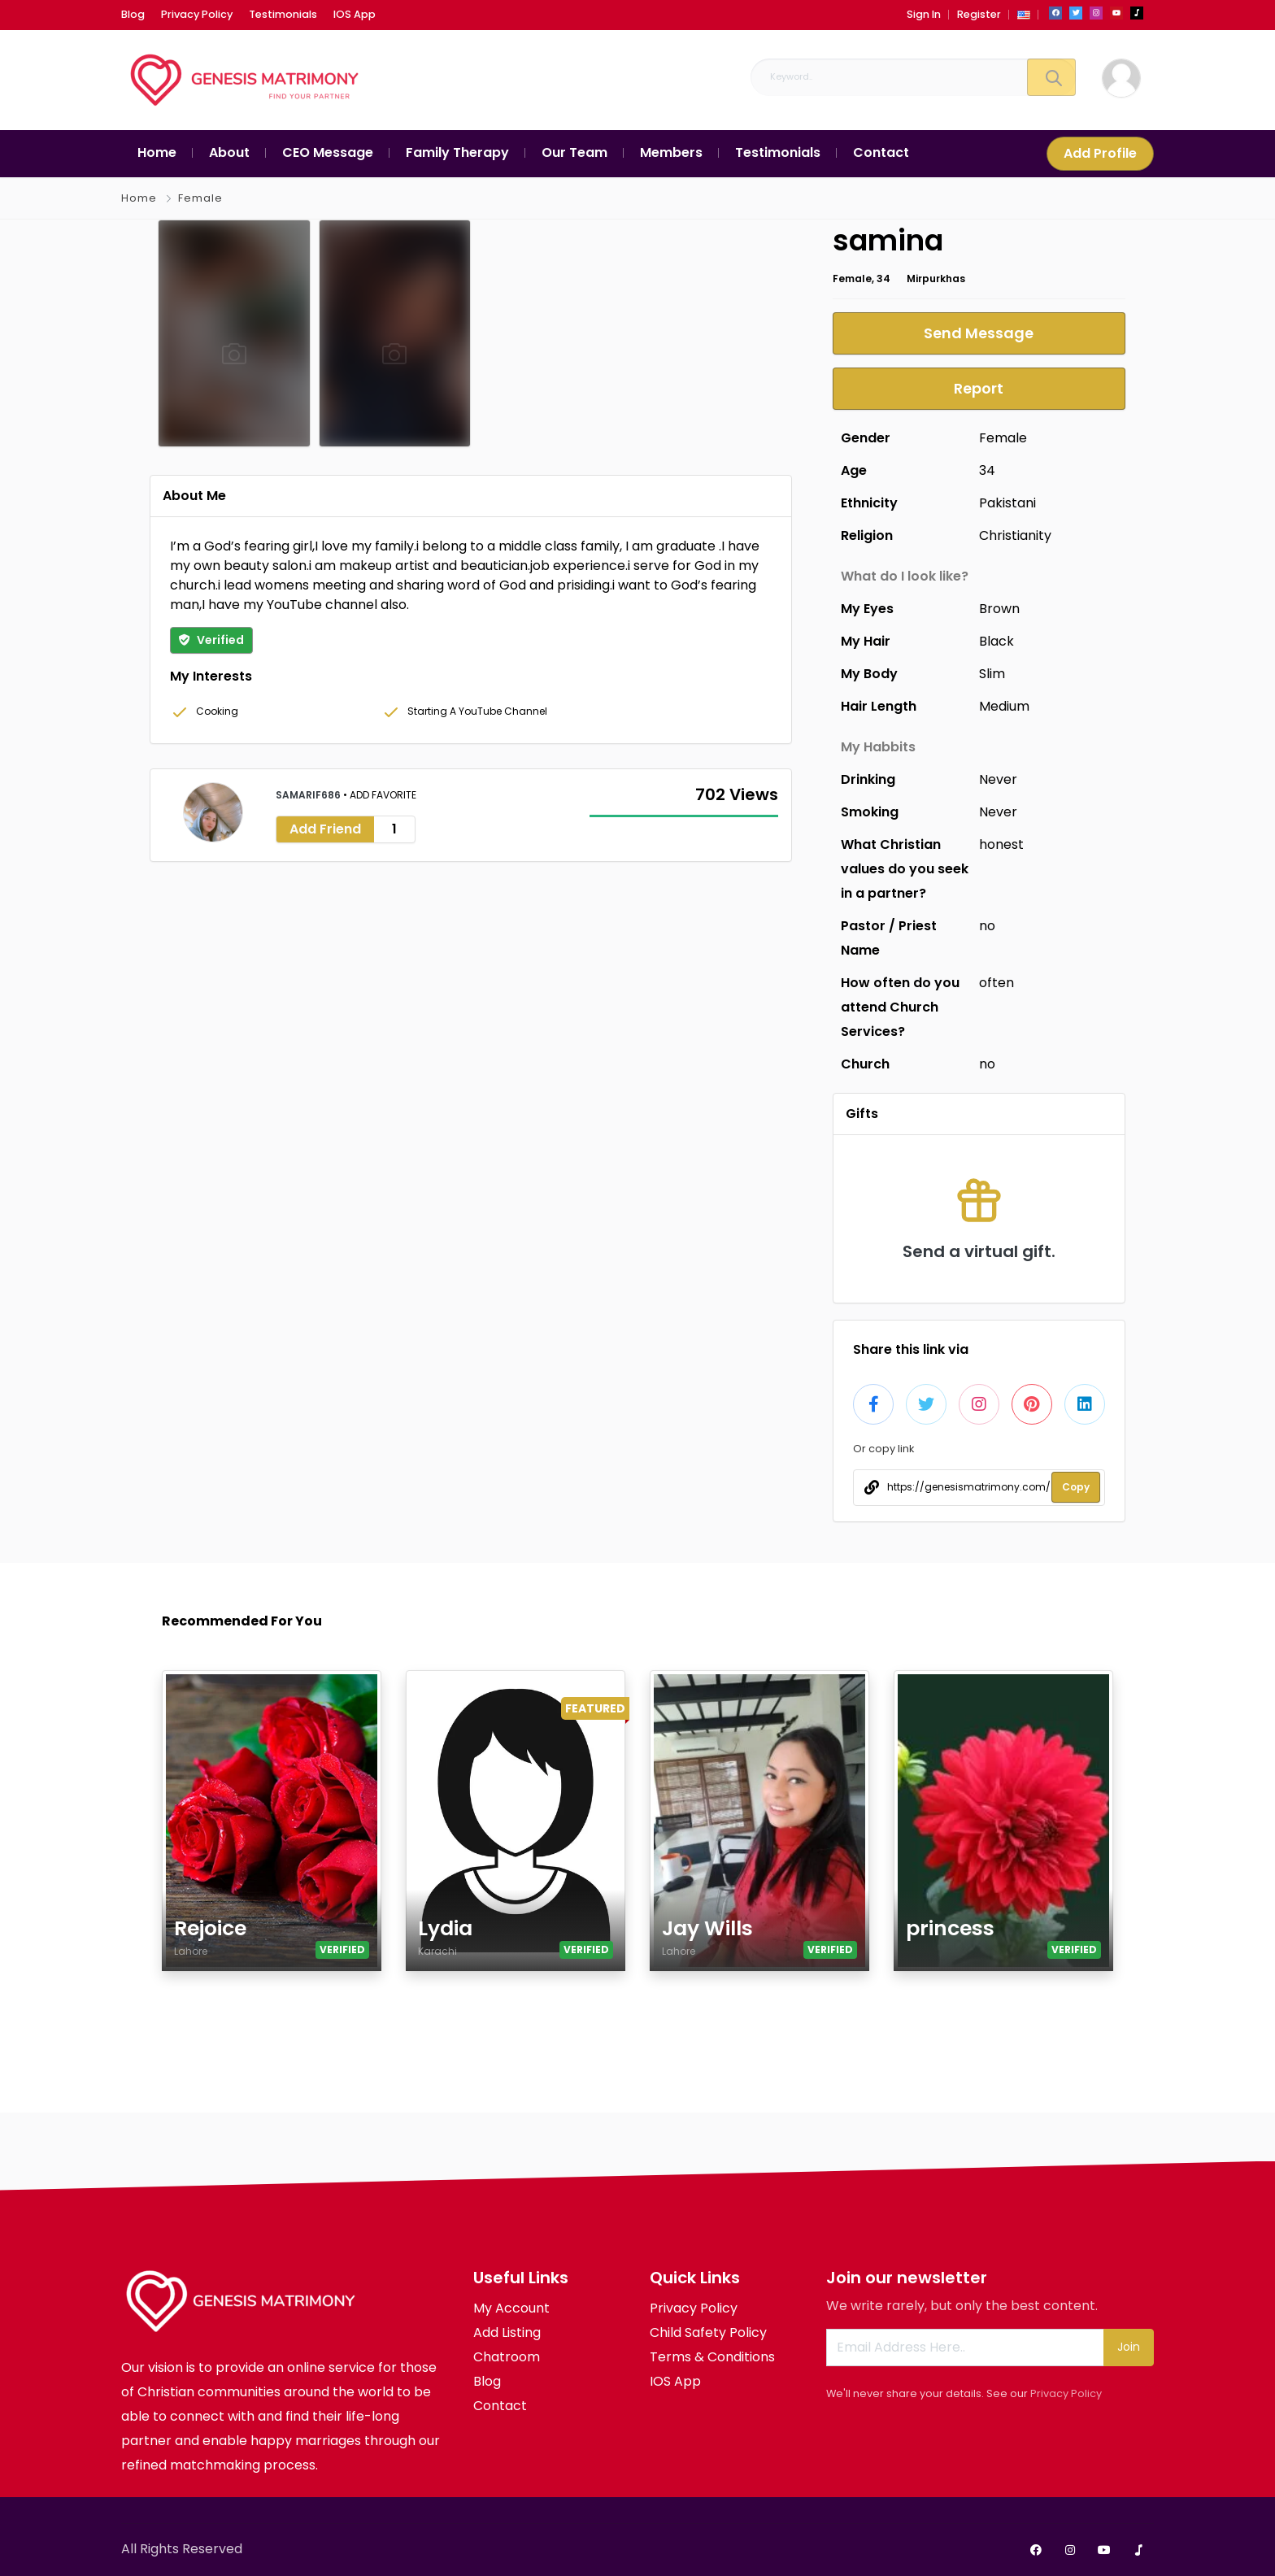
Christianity (1015, 535)
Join (1128, 2347)
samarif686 (309, 795)
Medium (1004, 706)
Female (200, 198)
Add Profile (1100, 153)
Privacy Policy (1066, 2393)
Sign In (924, 14)
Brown (999, 608)
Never (998, 779)
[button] (1023, 14)
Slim (992, 673)
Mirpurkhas (936, 278)
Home (139, 198)
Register (979, 14)
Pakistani (1007, 503)
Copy (1076, 1487)
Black (996, 641)
